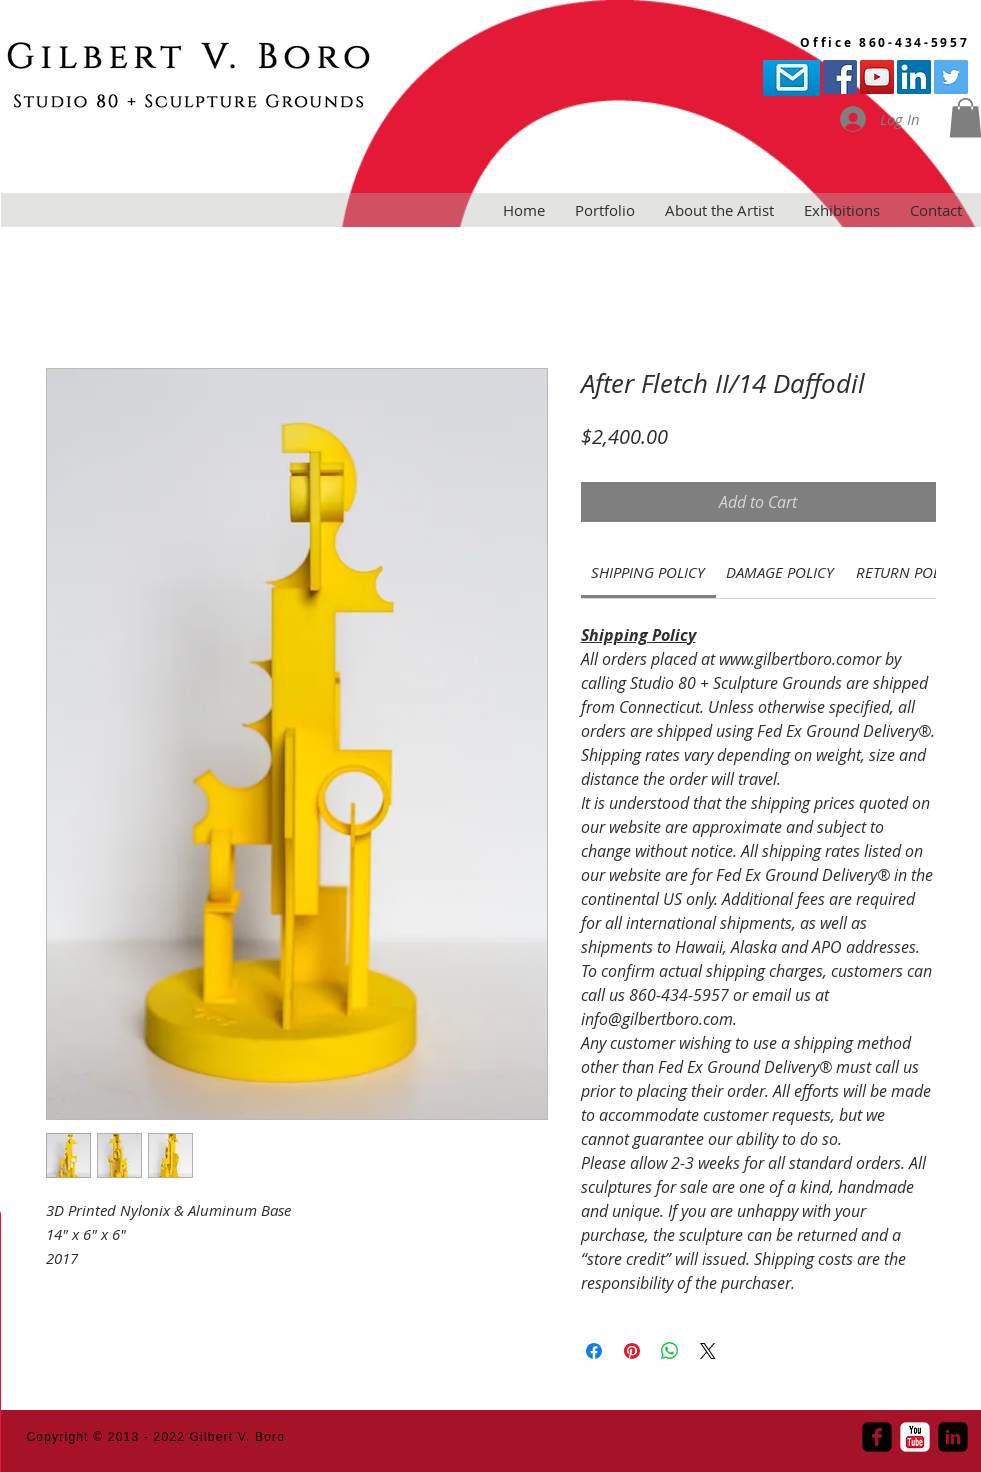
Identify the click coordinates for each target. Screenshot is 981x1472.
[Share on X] (708, 1351)
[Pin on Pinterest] (632, 1351)
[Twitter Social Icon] (951, 77)
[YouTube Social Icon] (877, 77)
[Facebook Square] (877, 1437)
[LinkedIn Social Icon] (914, 77)
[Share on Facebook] (594, 1351)
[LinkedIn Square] (953, 1437)
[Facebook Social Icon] (840, 77)
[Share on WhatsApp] (670, 1351)
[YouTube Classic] (915, 1437)
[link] (648, 572)
